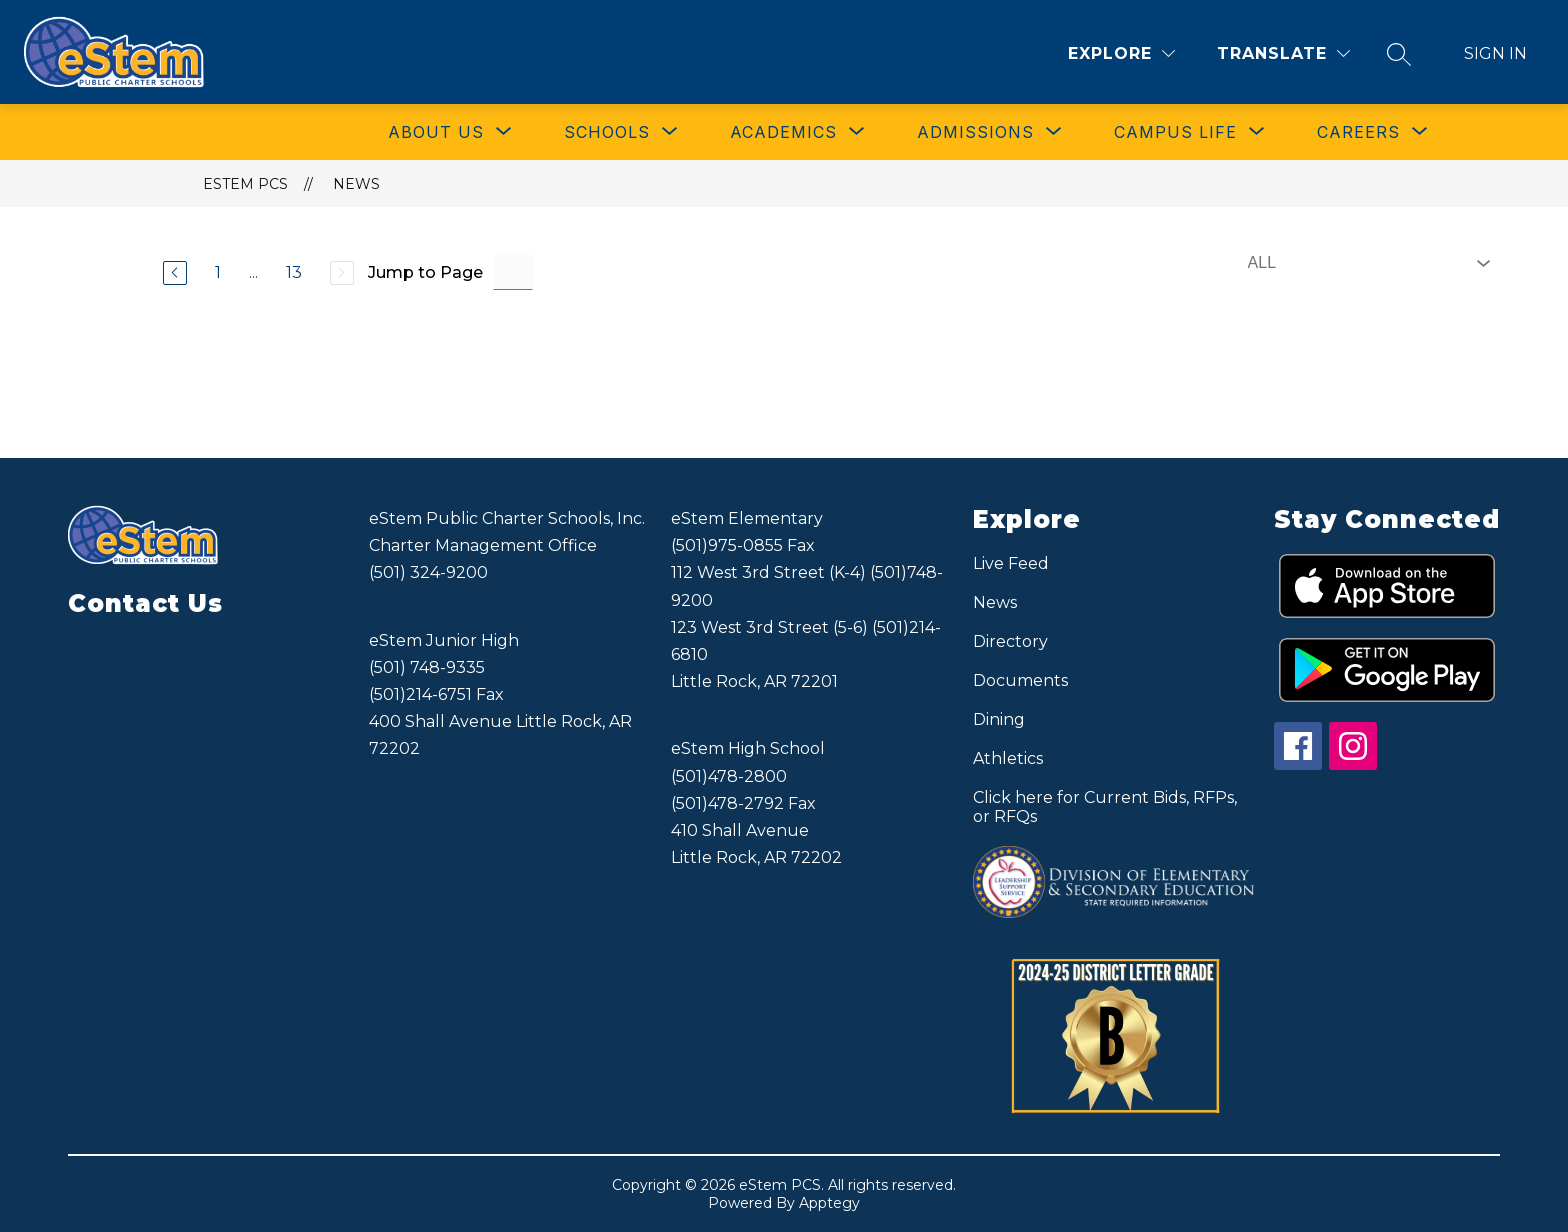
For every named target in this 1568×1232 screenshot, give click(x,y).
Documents (1020, 680)
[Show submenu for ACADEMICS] (783, 132)
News (356, 184)
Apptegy (829, 1203)
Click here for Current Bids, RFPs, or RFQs (1105, 807)
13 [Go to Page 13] (294, 272)
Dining (999, 719)
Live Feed (1011, 563)
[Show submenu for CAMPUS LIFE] (1175, 132)
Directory (1010, 641)
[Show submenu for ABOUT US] (436, 132)
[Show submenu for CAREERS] (1358, 132)
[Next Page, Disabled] (342, 273)
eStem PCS (245, 184)
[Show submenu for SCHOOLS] (607, 132)
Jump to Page (425, 272)
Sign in (1495, 53)
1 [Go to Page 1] (218, 272)
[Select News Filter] (1365, 263)
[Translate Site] (1283, 53)
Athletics (1008, 758)
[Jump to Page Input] (513, 272)
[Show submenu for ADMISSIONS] (975, 132)
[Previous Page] (175, 273)
